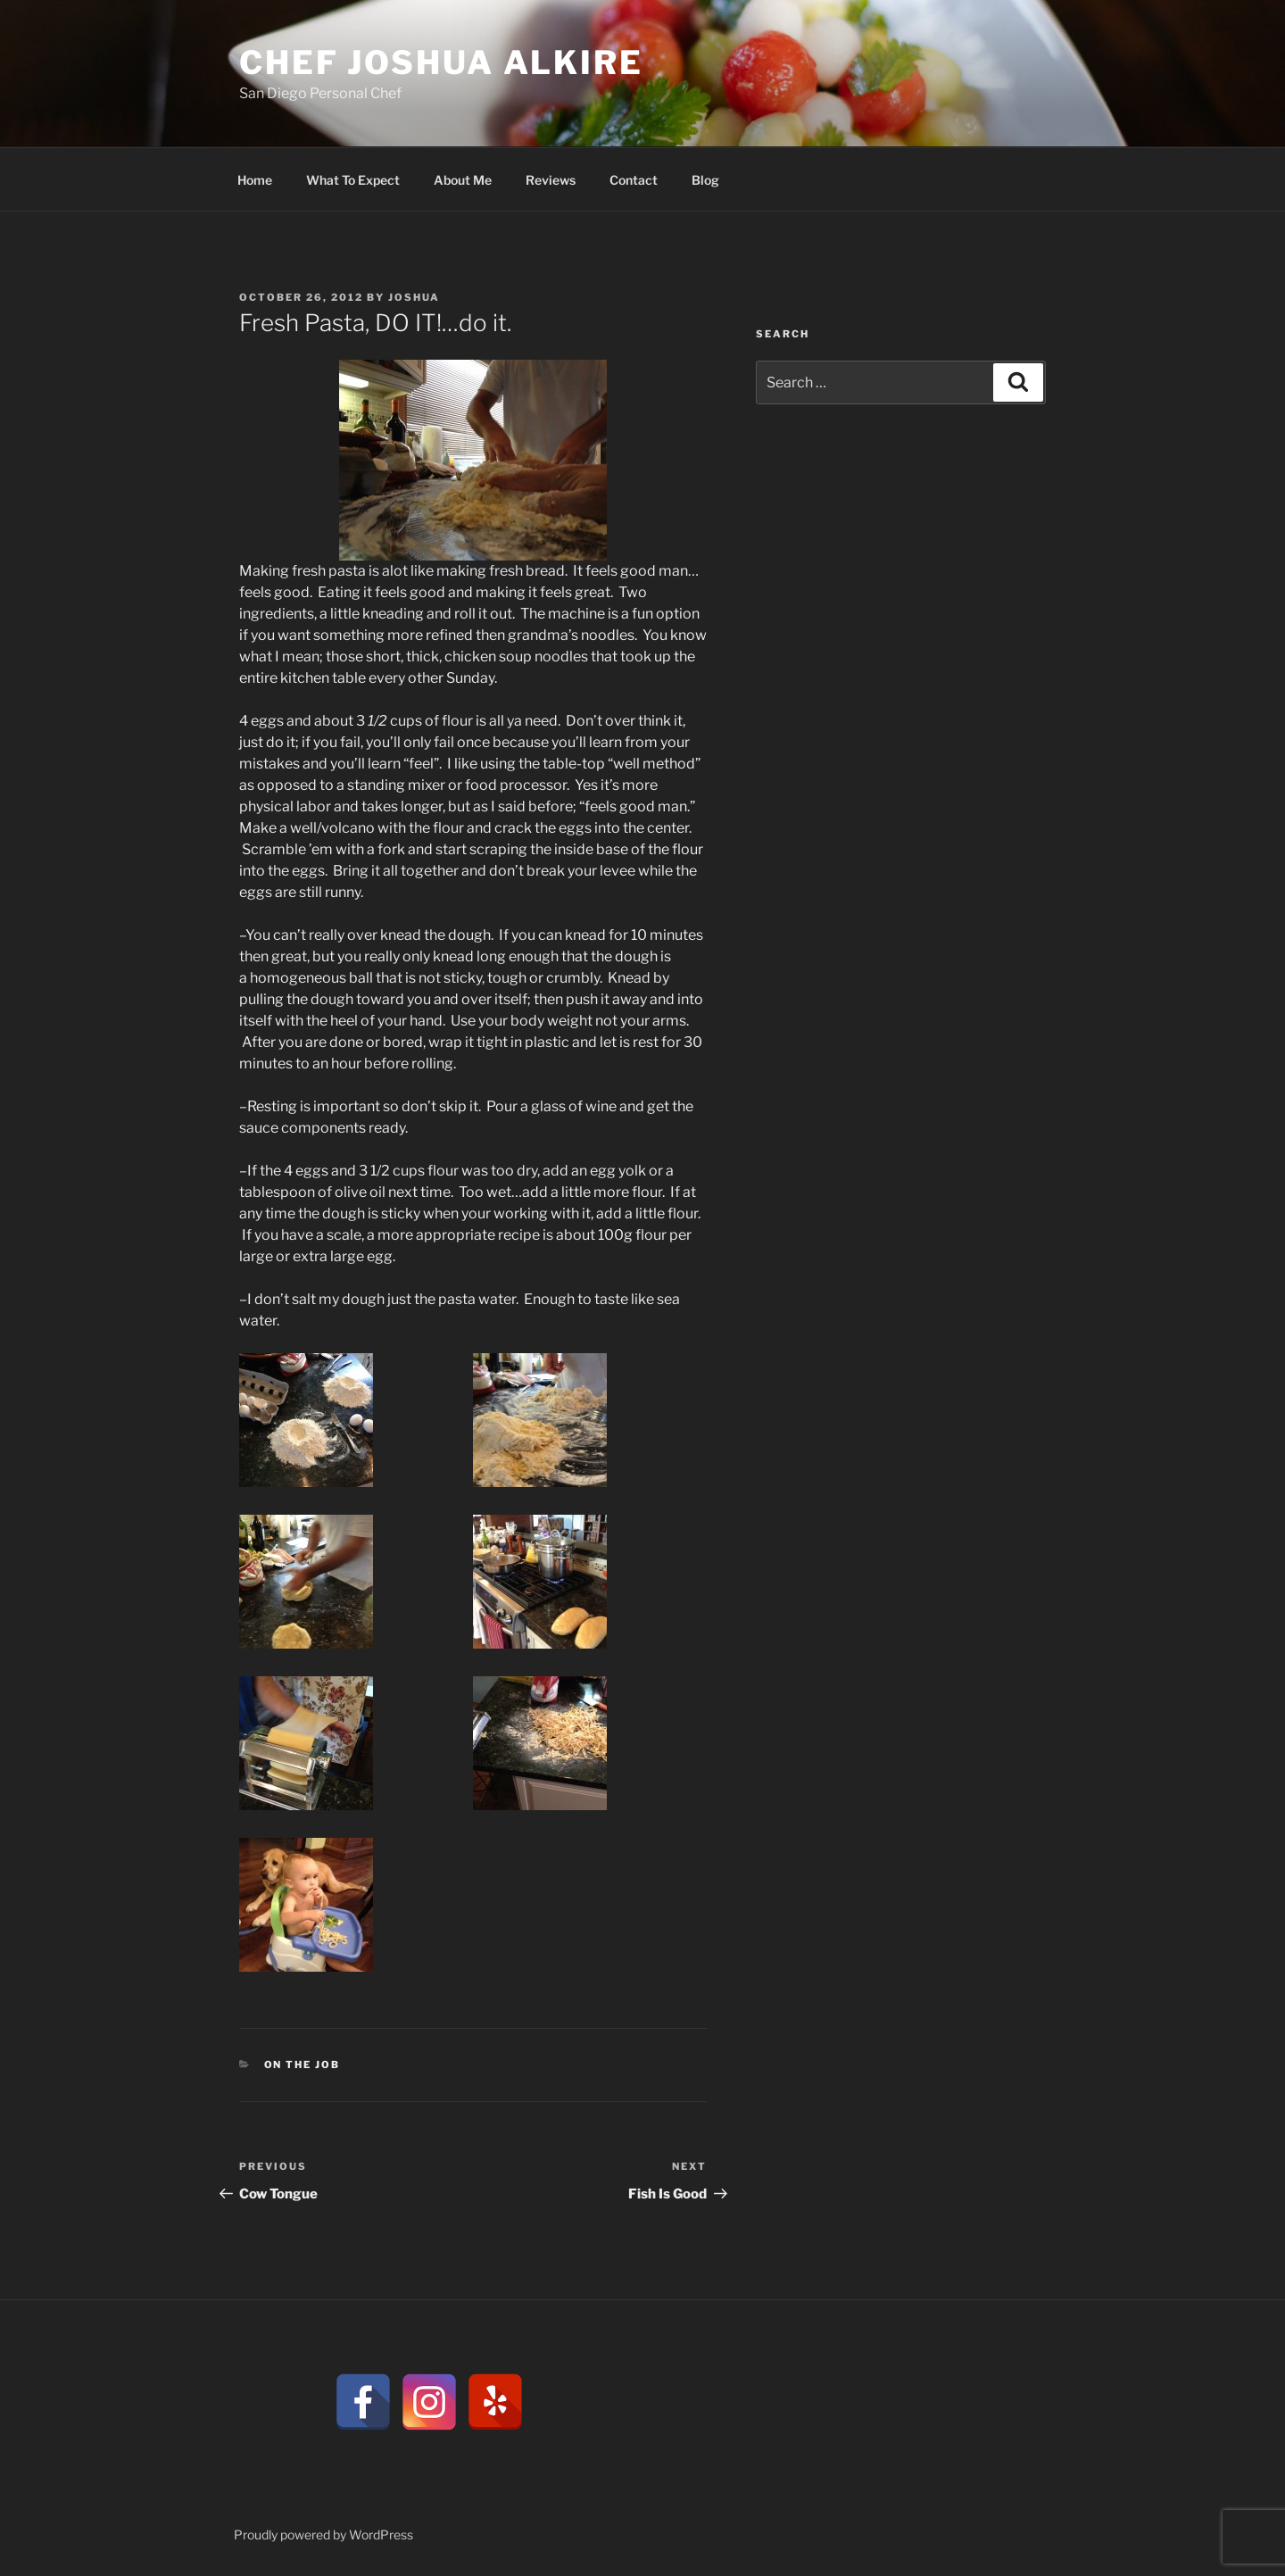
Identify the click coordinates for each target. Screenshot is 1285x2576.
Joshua (414, 297)
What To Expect (353, 179)
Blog (705, 179)
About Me (463, 179)
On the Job (302, 2064)
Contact (633, 179)
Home (254, 179)
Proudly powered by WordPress (323, 2534)
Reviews (551, 179)
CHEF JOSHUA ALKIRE (441, 62)
